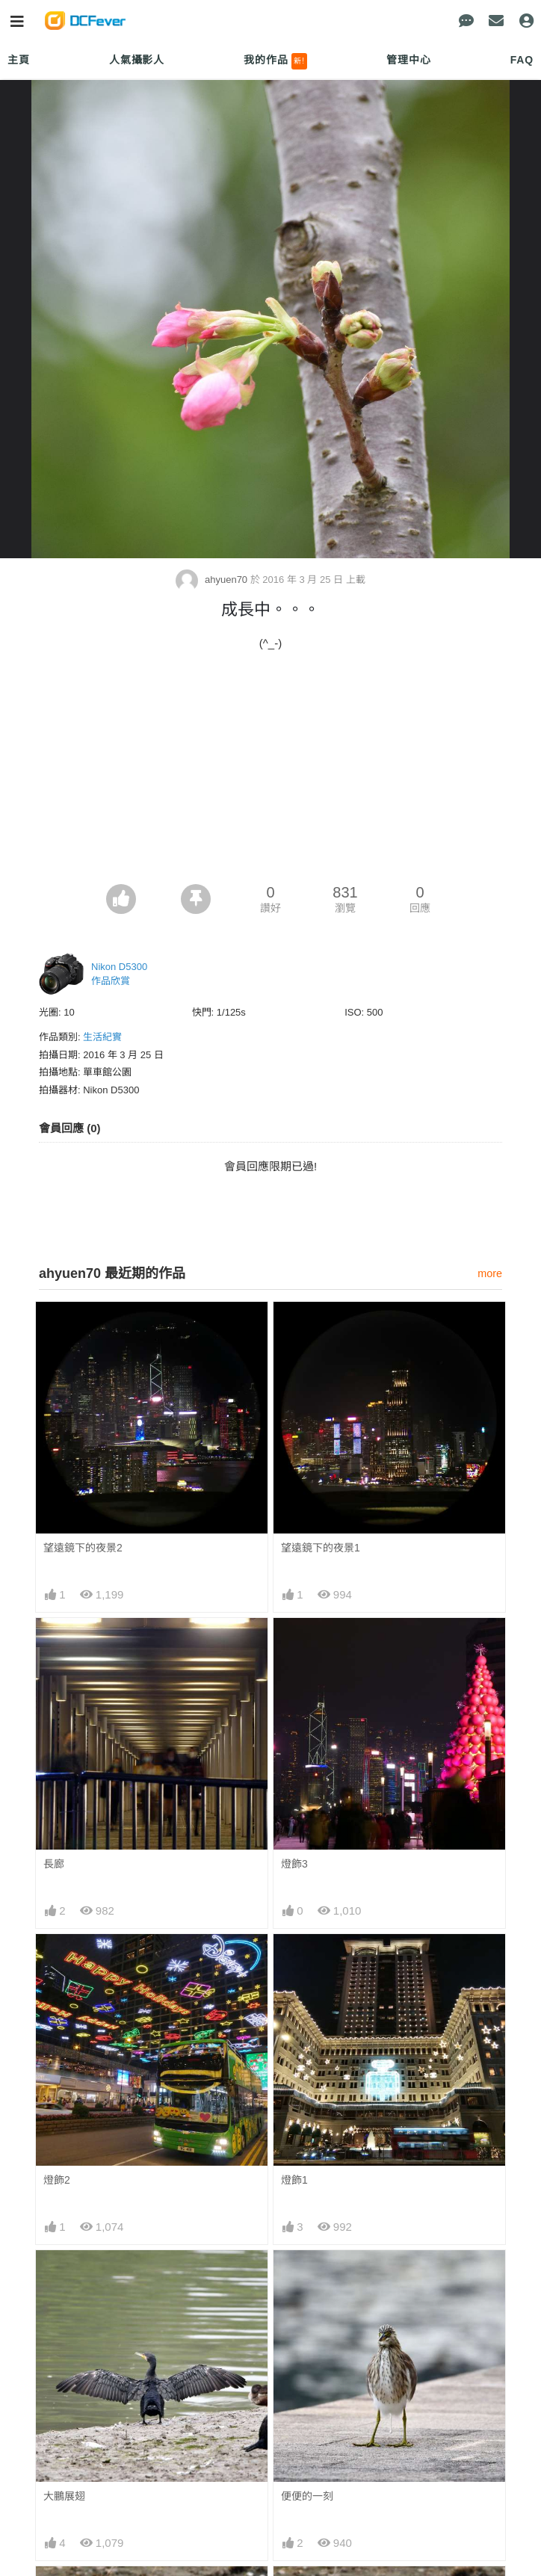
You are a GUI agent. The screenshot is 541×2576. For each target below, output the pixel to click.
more (489, 1273)
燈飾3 (294, 1864)
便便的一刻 (307, 2496)
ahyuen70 (213, 579)
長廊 (53, 1864)
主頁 (18, 60)
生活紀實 (102, 1037)
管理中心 (408, 60)
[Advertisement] (270, 772)
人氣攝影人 (136, 60)
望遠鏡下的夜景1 (320, 1548)
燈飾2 (56, 2180)
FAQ (522, 60)
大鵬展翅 (64, 2496)
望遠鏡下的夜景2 (83, 1548)
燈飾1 (294, 2180)
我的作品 (275, 61)
